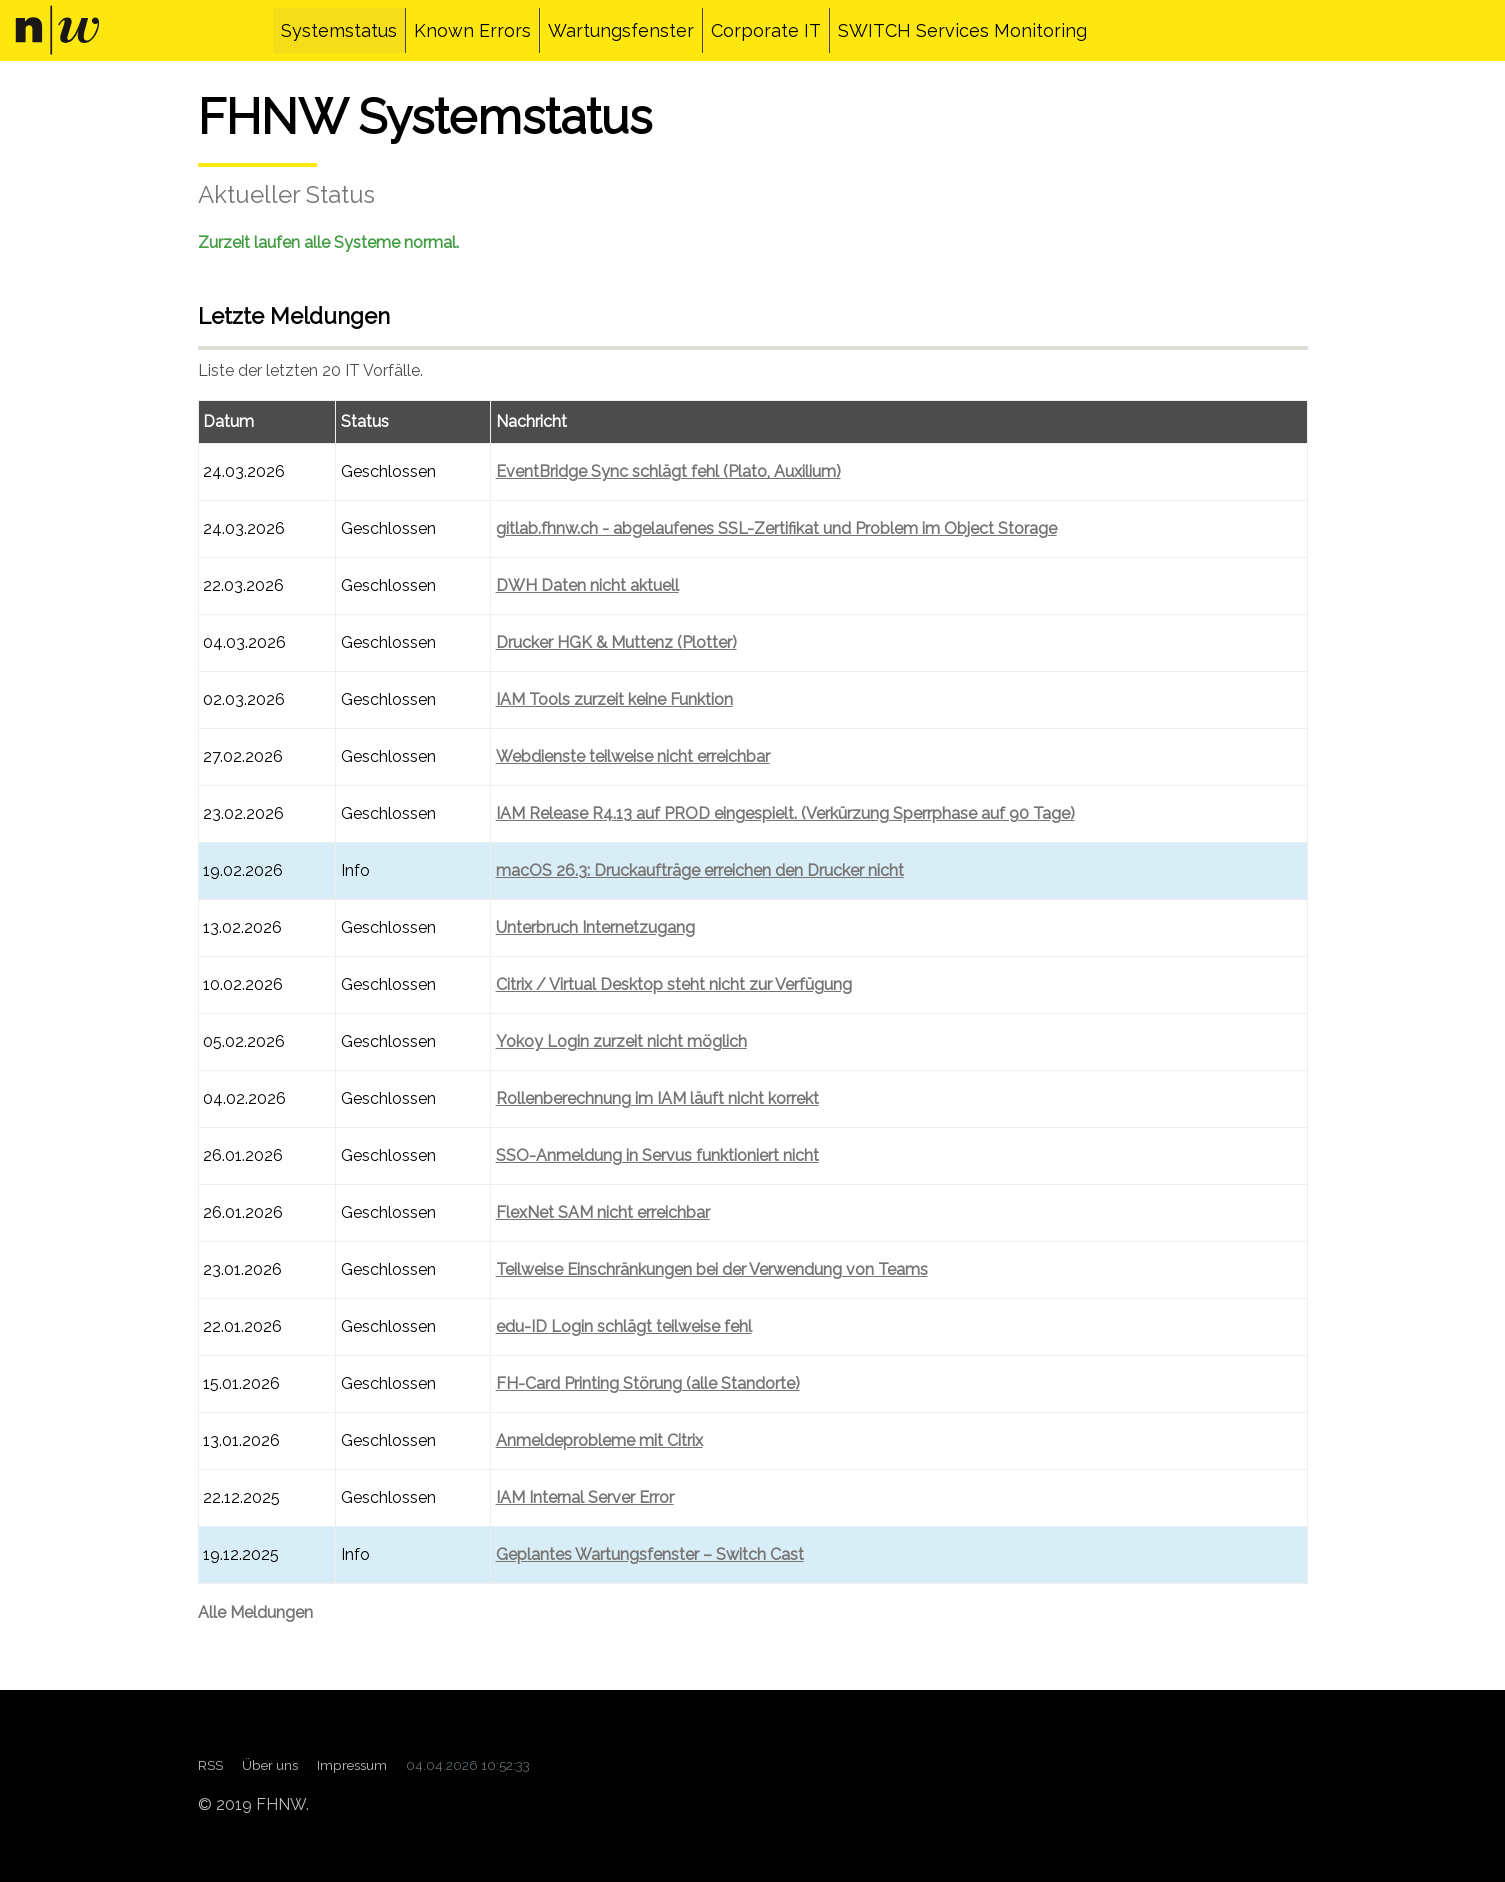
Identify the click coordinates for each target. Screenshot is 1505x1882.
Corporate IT (766, 30)
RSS (210, 1765)
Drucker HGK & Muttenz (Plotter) (616, 642)
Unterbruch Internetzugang (595, 927)
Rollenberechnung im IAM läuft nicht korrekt (657, 1098)
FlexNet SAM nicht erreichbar (603, 1212)
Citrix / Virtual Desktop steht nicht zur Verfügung (674, 984)
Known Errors (472, 30)
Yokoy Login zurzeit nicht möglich (621, 1041)
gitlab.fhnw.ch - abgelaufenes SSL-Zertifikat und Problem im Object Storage (776, 528)
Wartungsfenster (621, 30)
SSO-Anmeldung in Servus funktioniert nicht (657, 1155)
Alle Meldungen (255, 1612)
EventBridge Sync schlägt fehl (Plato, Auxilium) (668, 471)
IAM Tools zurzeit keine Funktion (614, 699)
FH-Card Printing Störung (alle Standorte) (648, 1383)
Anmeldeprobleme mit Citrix (599, 1440)
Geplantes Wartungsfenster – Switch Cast (650, 1554)
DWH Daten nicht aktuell (587, 585)
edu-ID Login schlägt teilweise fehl (624, 1326)
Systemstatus (339, 30)
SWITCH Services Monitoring (962, 30)
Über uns (270, 1765)
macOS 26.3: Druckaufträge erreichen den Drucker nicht (700, 870)
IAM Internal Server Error (585, 1497)
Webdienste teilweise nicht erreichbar (633, 756)
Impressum (352, 1765)
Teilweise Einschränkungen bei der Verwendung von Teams (712, 1269)
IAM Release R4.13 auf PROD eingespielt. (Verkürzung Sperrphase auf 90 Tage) (785, 813)
